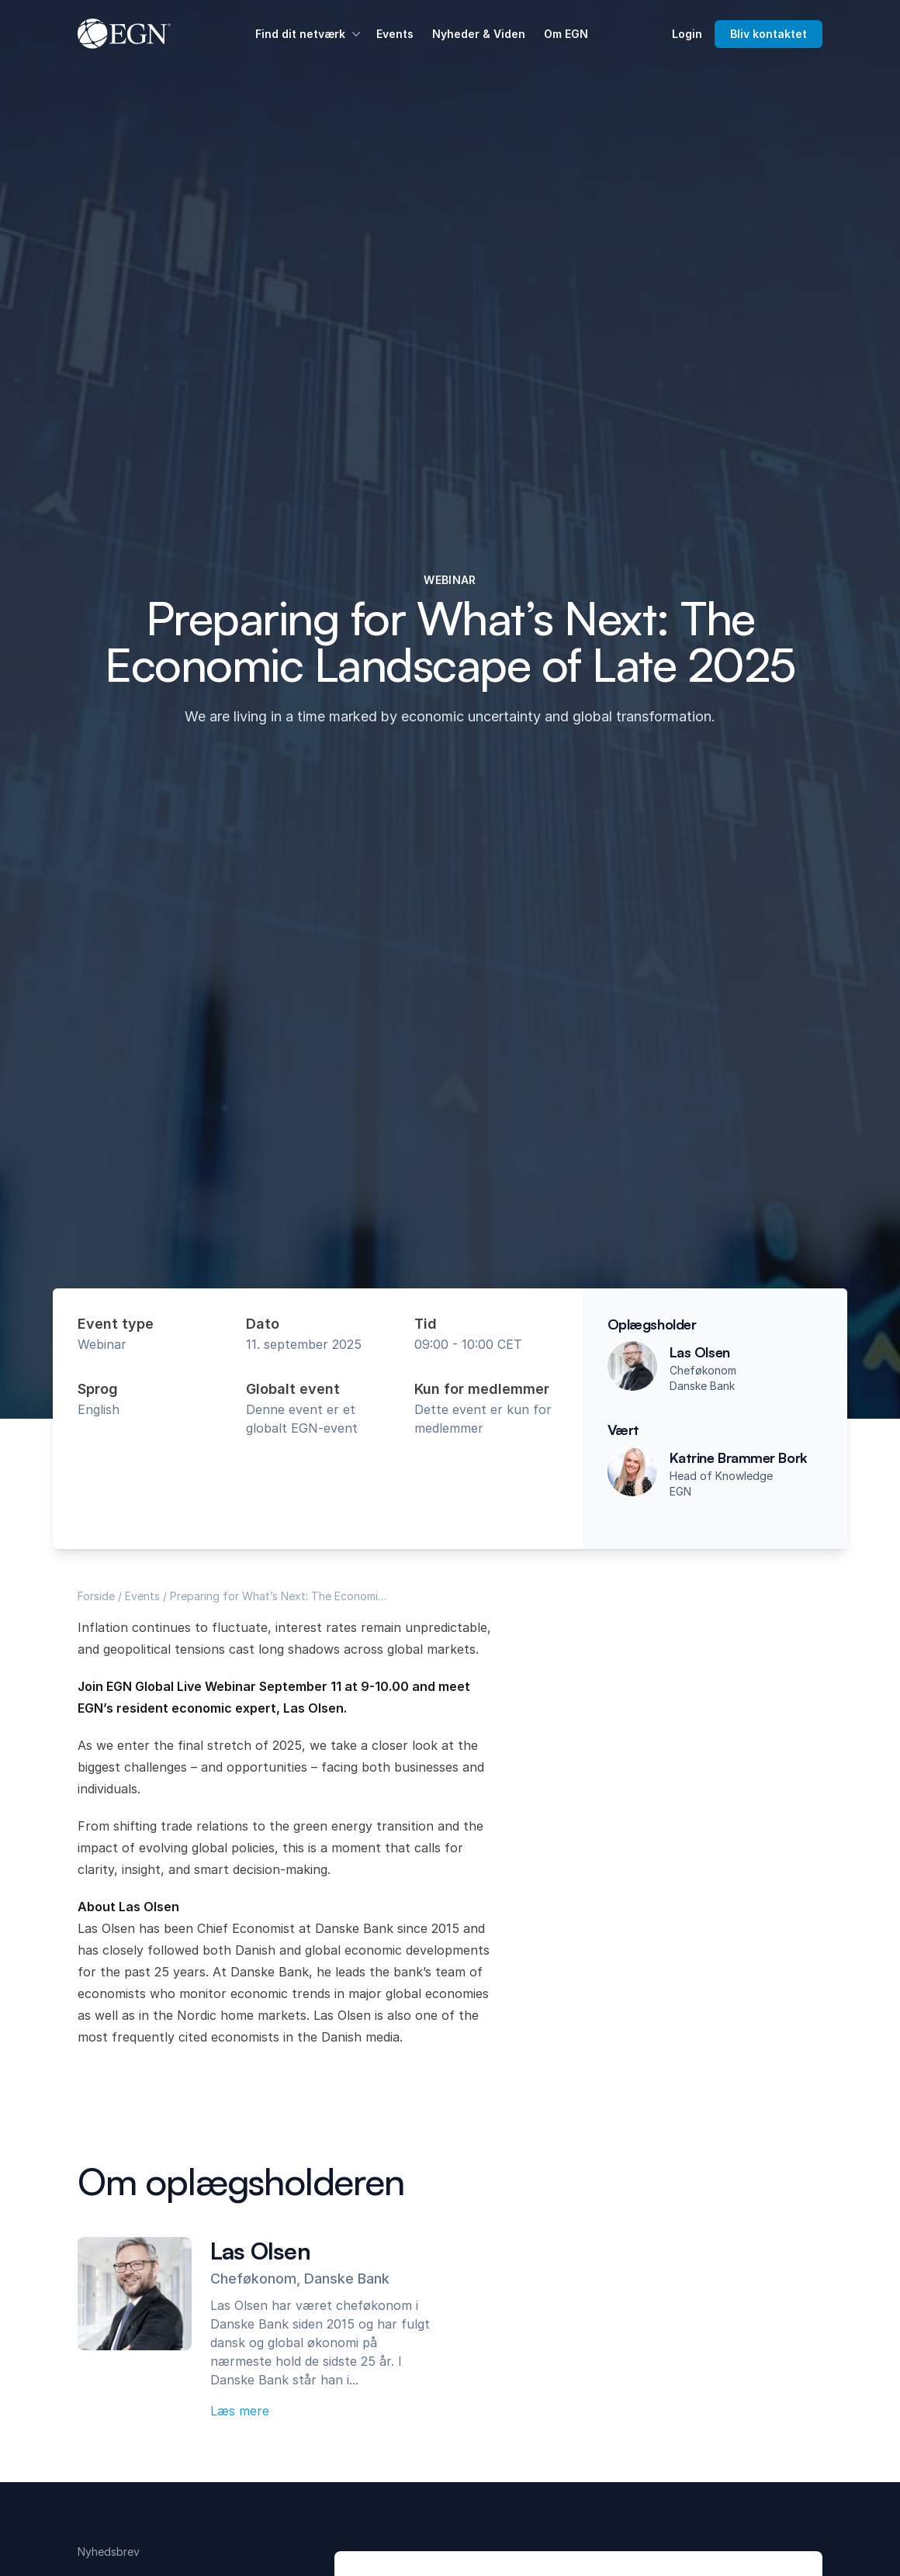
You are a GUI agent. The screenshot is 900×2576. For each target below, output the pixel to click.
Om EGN (566, 33)
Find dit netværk (309, 34)
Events (395, 33)
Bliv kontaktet (768, 33)
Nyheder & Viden (478, 33)
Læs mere (239, 2411)
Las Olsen (700, 1352)
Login (687, 33)
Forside (96, 1596)
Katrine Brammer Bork (739, 1457)
